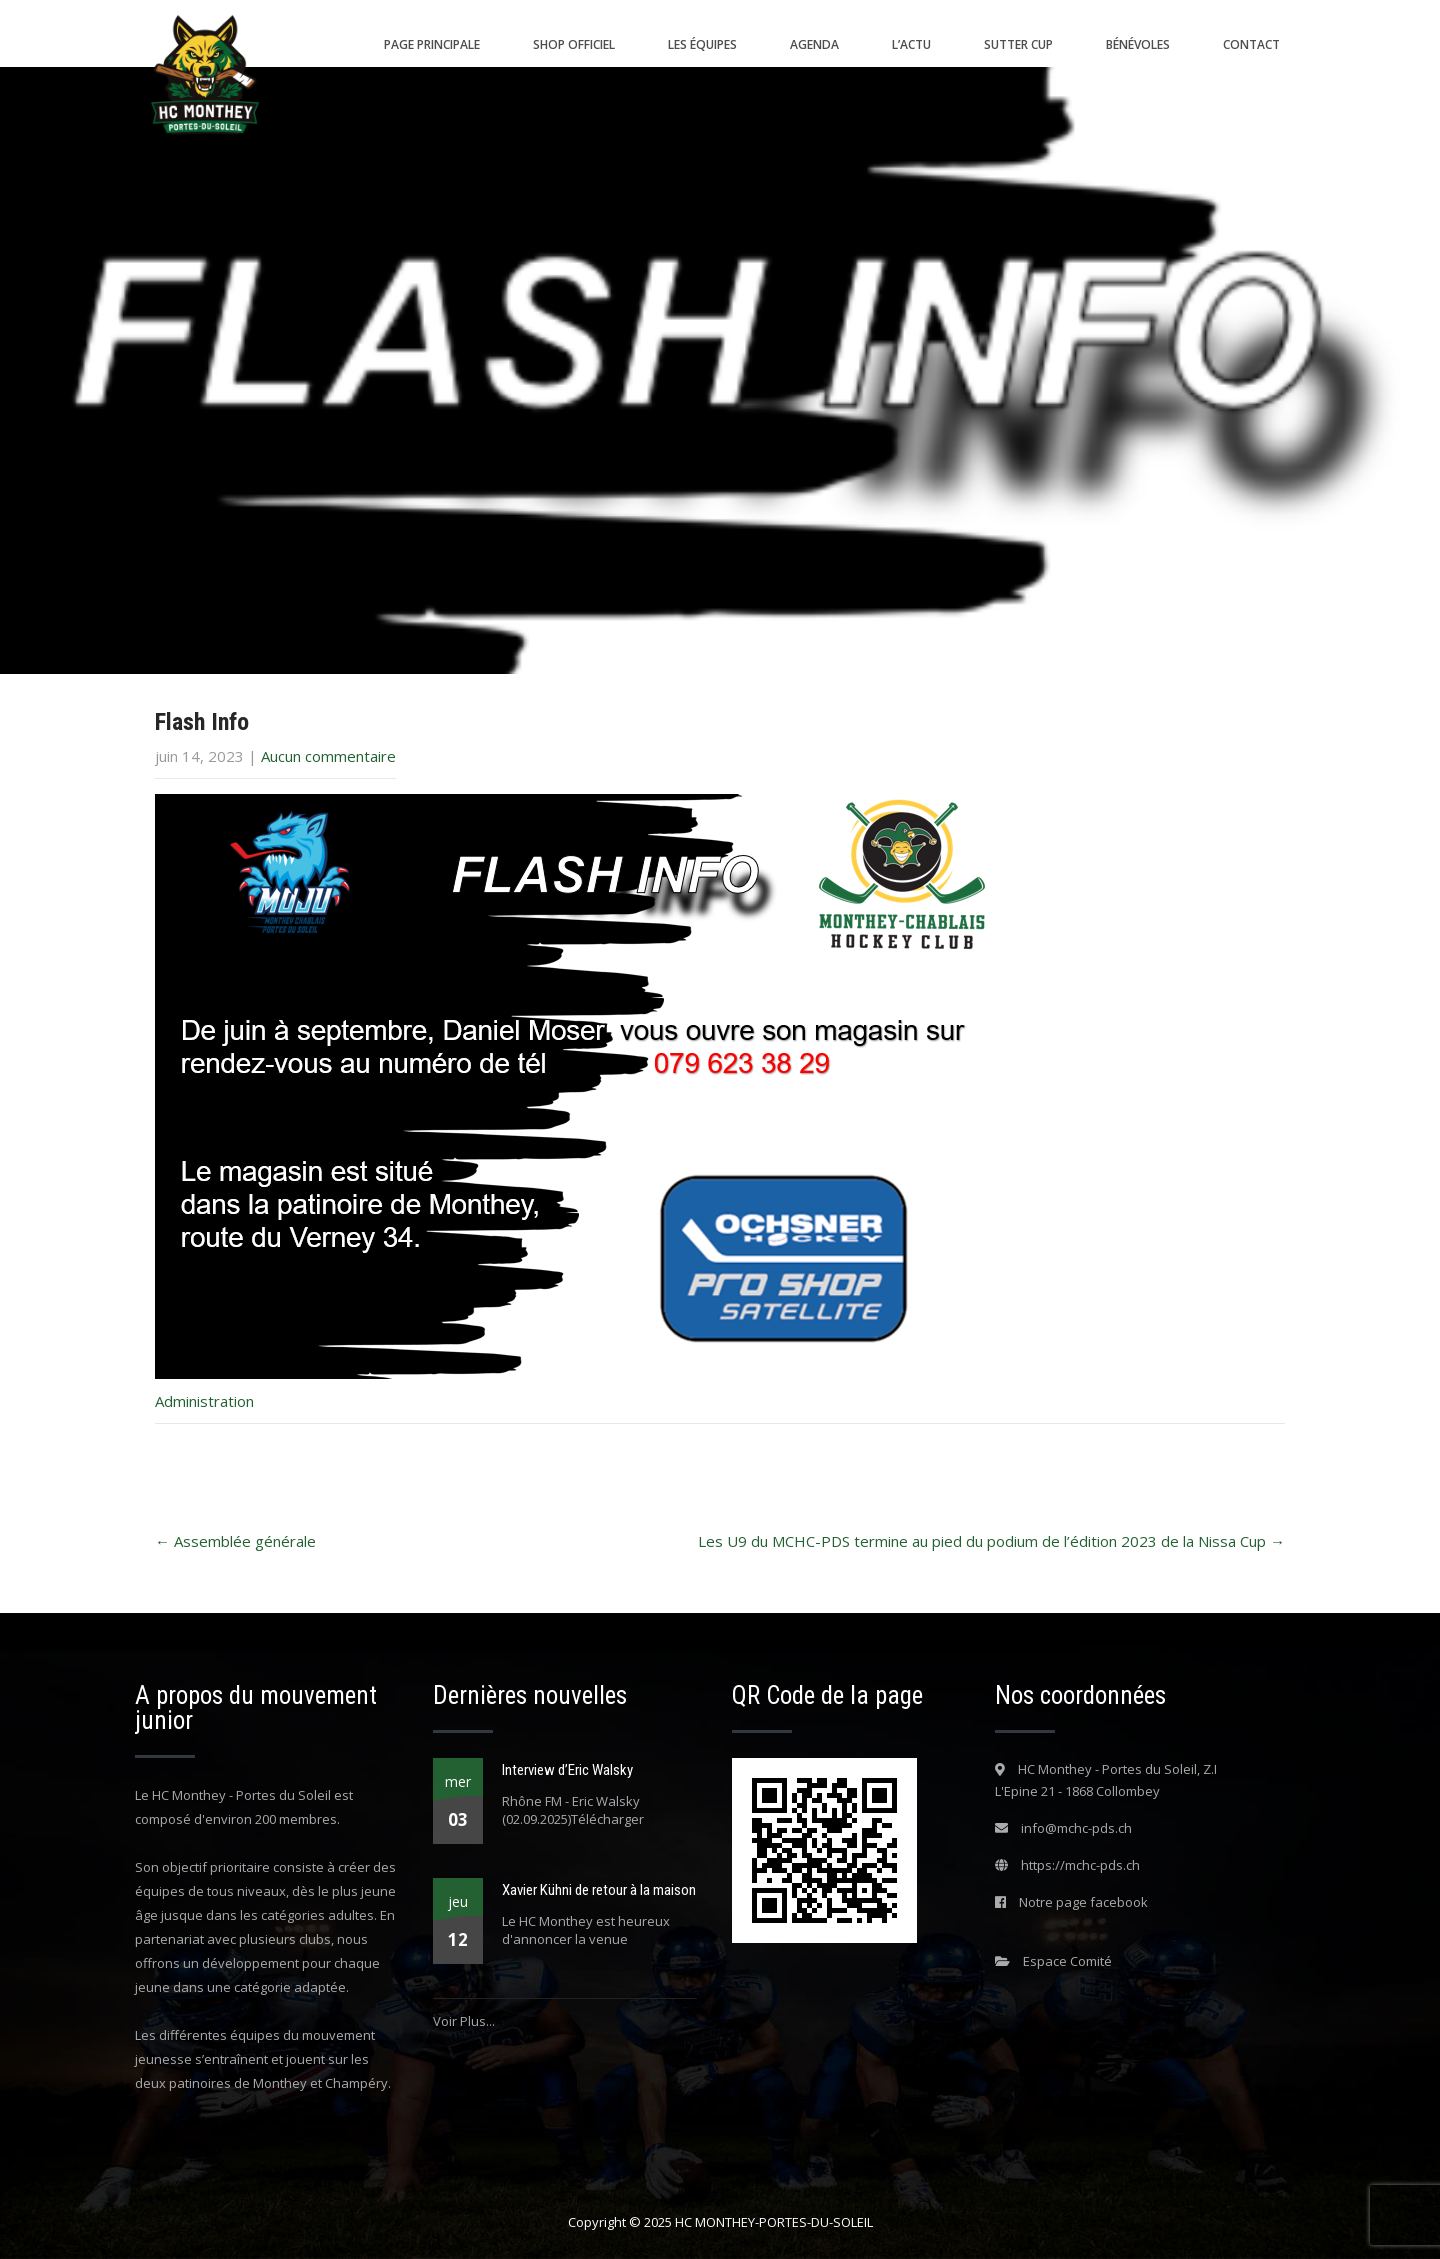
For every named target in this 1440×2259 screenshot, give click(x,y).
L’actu (911, 44)
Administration (204, 1401)
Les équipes (702, 44)
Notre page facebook (1083, 1902)
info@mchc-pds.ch (1076, 1828)
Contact (1251, 44)
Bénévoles (1138, 44)
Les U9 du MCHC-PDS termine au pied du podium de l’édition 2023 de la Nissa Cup (991, 1541)
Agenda (814, 44)
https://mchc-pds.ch (1080, 1865)
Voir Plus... (464, 2021)
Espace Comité (1067, 1961)
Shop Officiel (574, 44)
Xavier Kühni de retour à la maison (599, 1890)
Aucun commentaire (328, 756)
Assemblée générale (235, 1541)
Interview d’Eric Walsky (567, 1770)
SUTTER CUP (1018, 44)
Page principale (432, 44)
